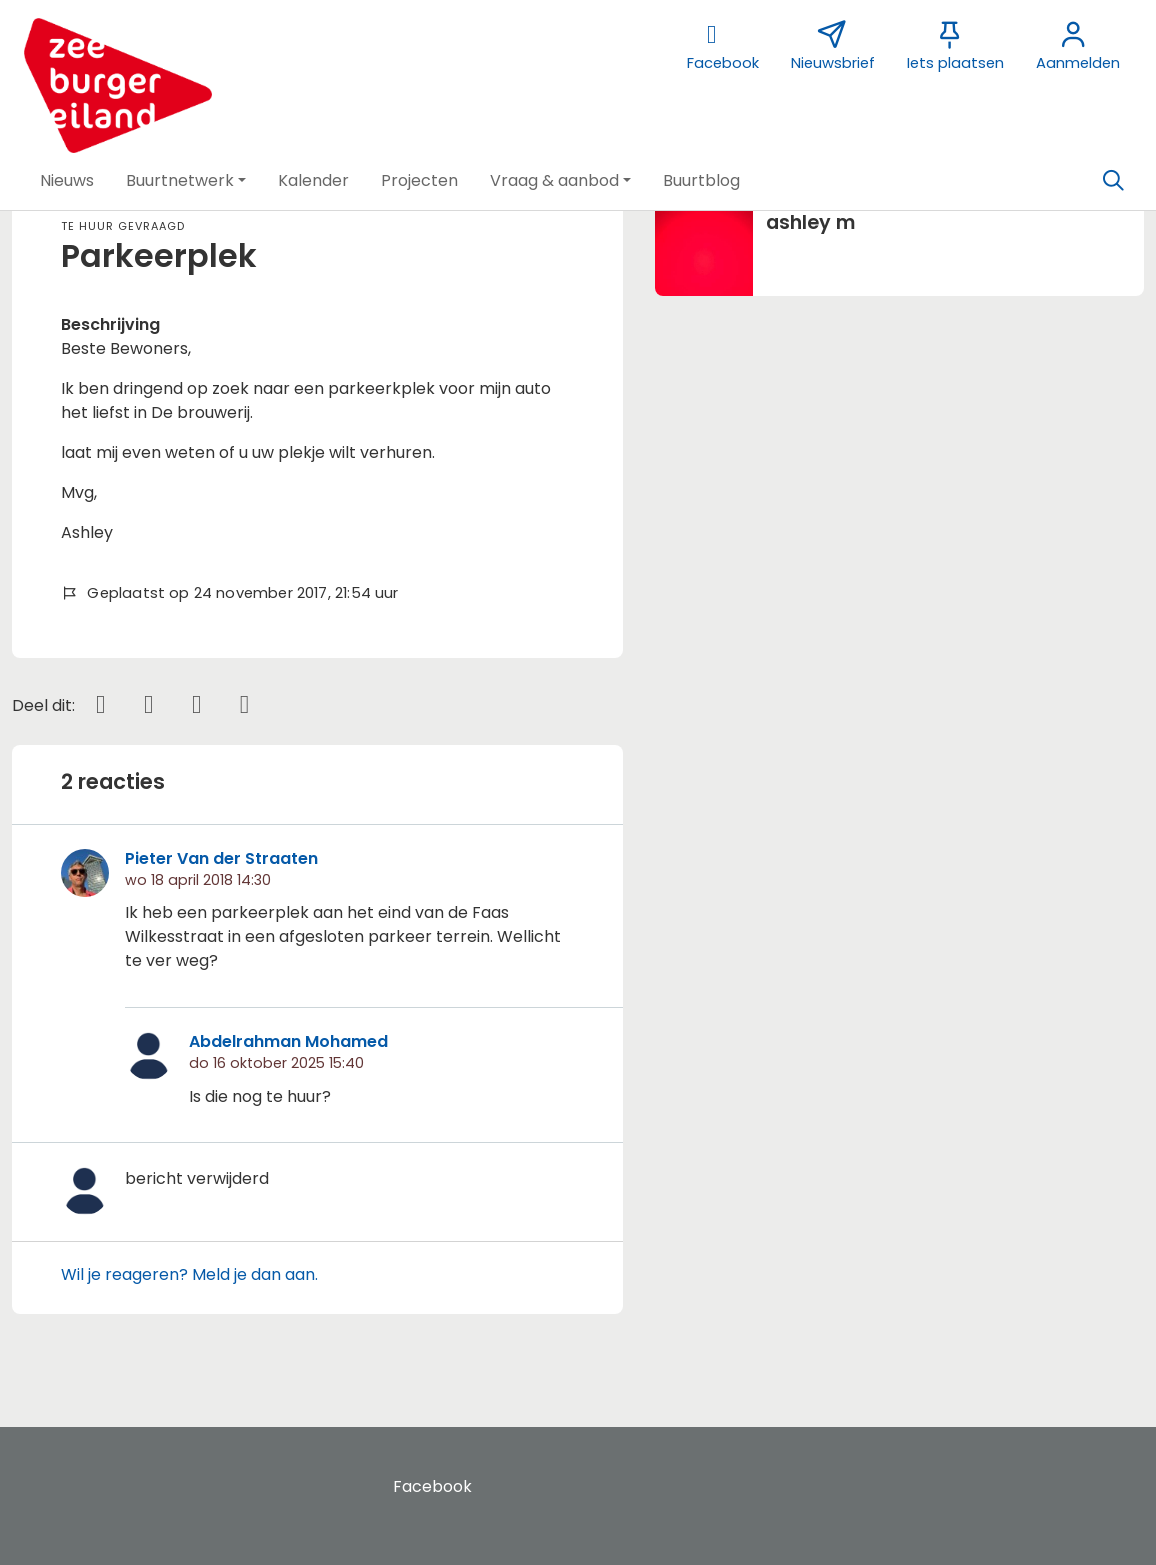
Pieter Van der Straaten (221, 858)
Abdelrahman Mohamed (288, 1041)
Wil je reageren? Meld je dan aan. (189, 1274)
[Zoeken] (1113, 181)
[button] (67, 181)
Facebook (432, 1486)
